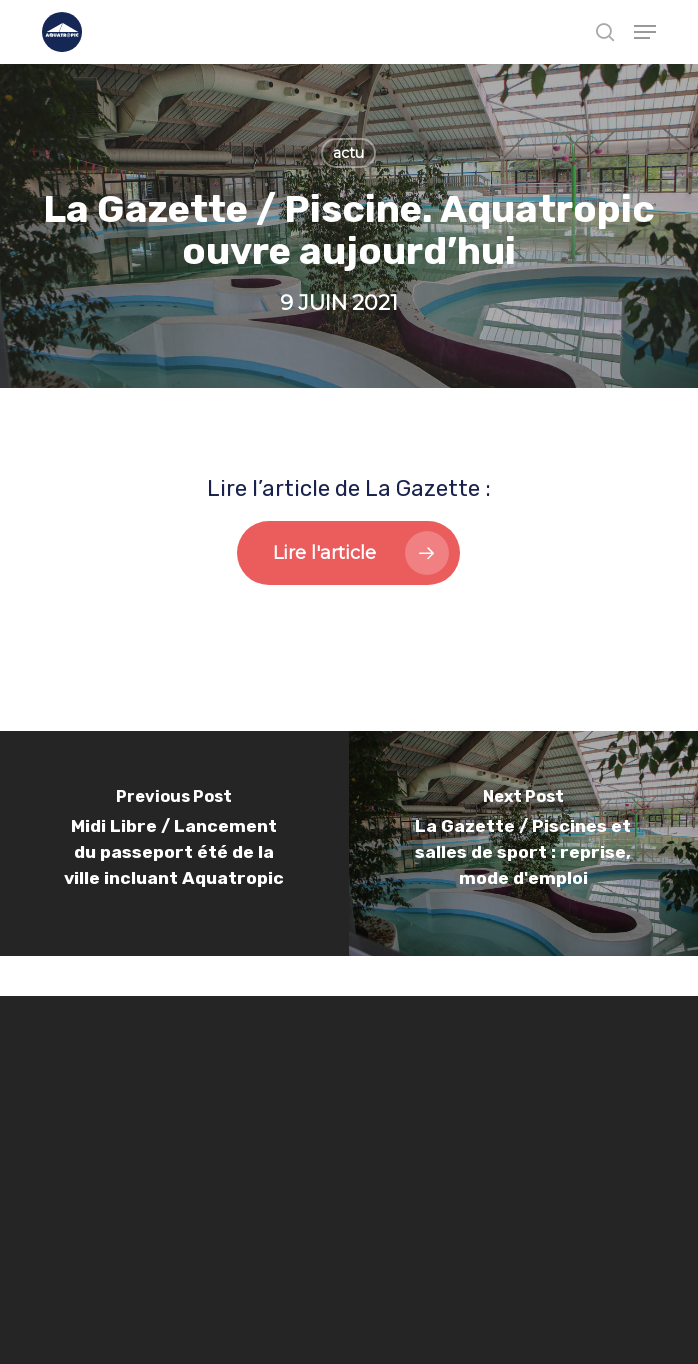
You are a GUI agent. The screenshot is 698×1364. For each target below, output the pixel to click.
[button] (645, 32)
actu (348, 153)
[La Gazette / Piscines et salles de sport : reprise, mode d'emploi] (523, 843)
